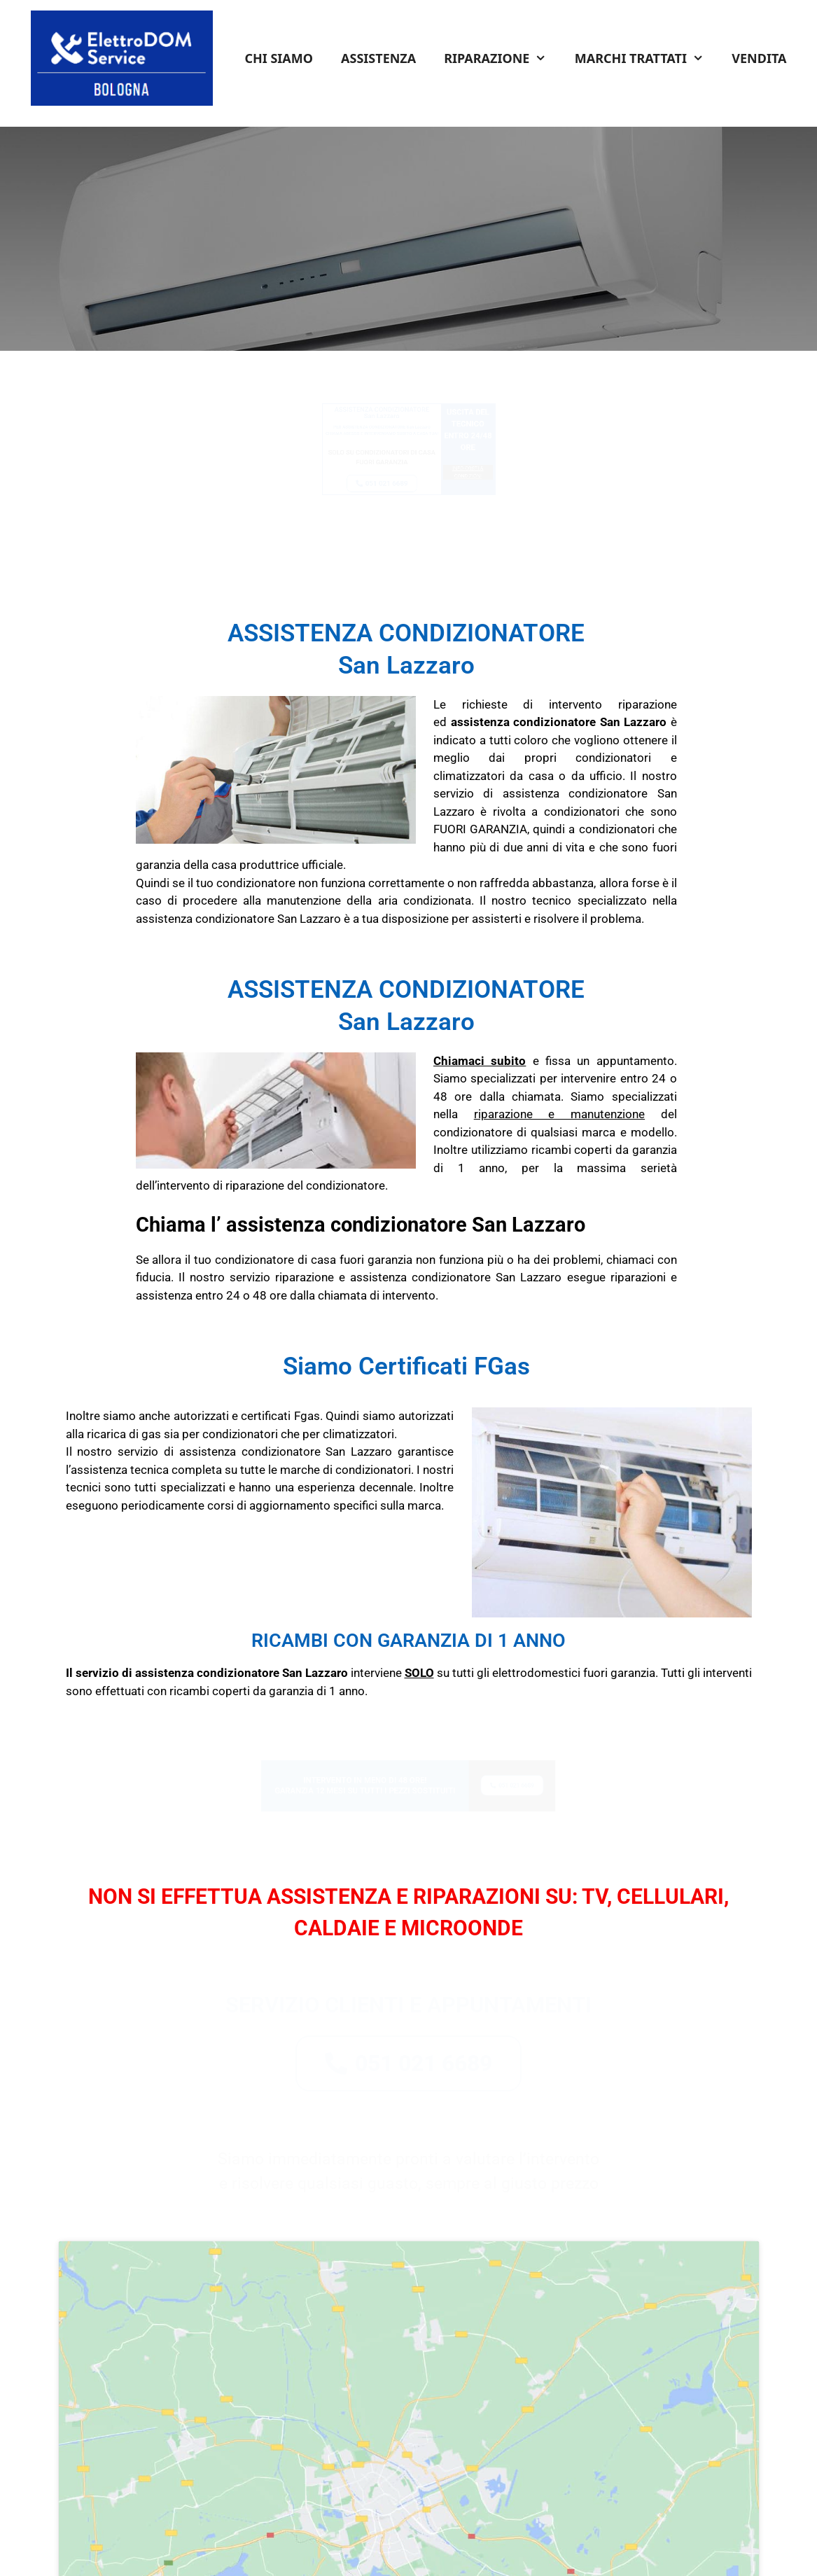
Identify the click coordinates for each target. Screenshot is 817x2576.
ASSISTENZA (378, 58)
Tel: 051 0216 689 (217, 2511)
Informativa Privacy (424, 2546)
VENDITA (759, 58)
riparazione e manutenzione (559, 1114)
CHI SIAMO (278, 58)
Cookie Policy (505, 2546)
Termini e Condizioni (328, 2546)
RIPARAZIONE (502, 58)
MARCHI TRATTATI (646, 58)
